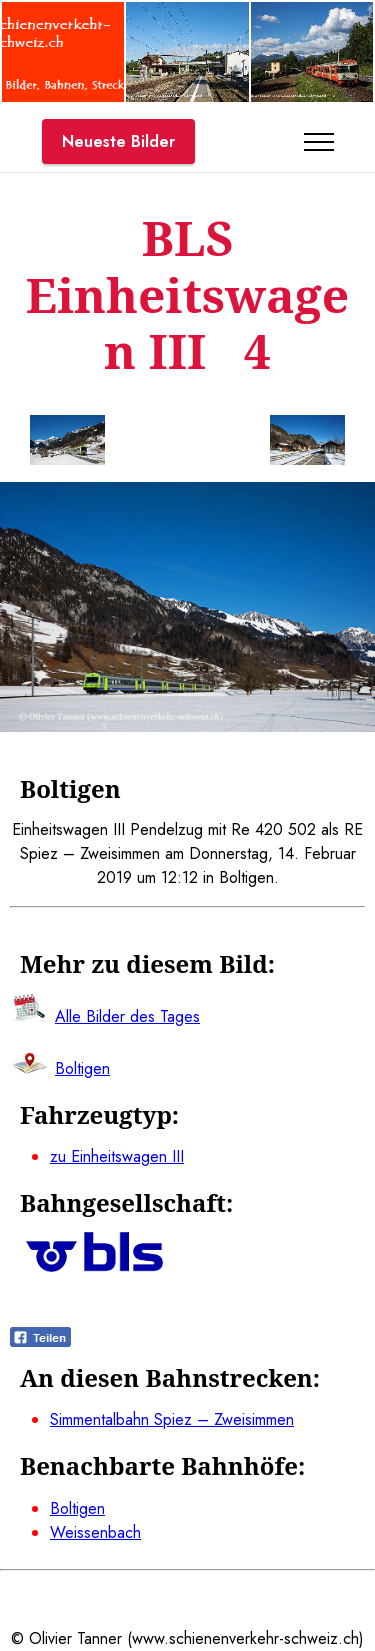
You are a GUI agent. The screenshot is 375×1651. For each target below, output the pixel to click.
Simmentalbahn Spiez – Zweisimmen (172, 1419)
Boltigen (77, 1508)
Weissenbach (95, 1532)
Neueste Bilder (118, 141)
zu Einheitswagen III (117, 1156)
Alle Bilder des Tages (127, 1016)
